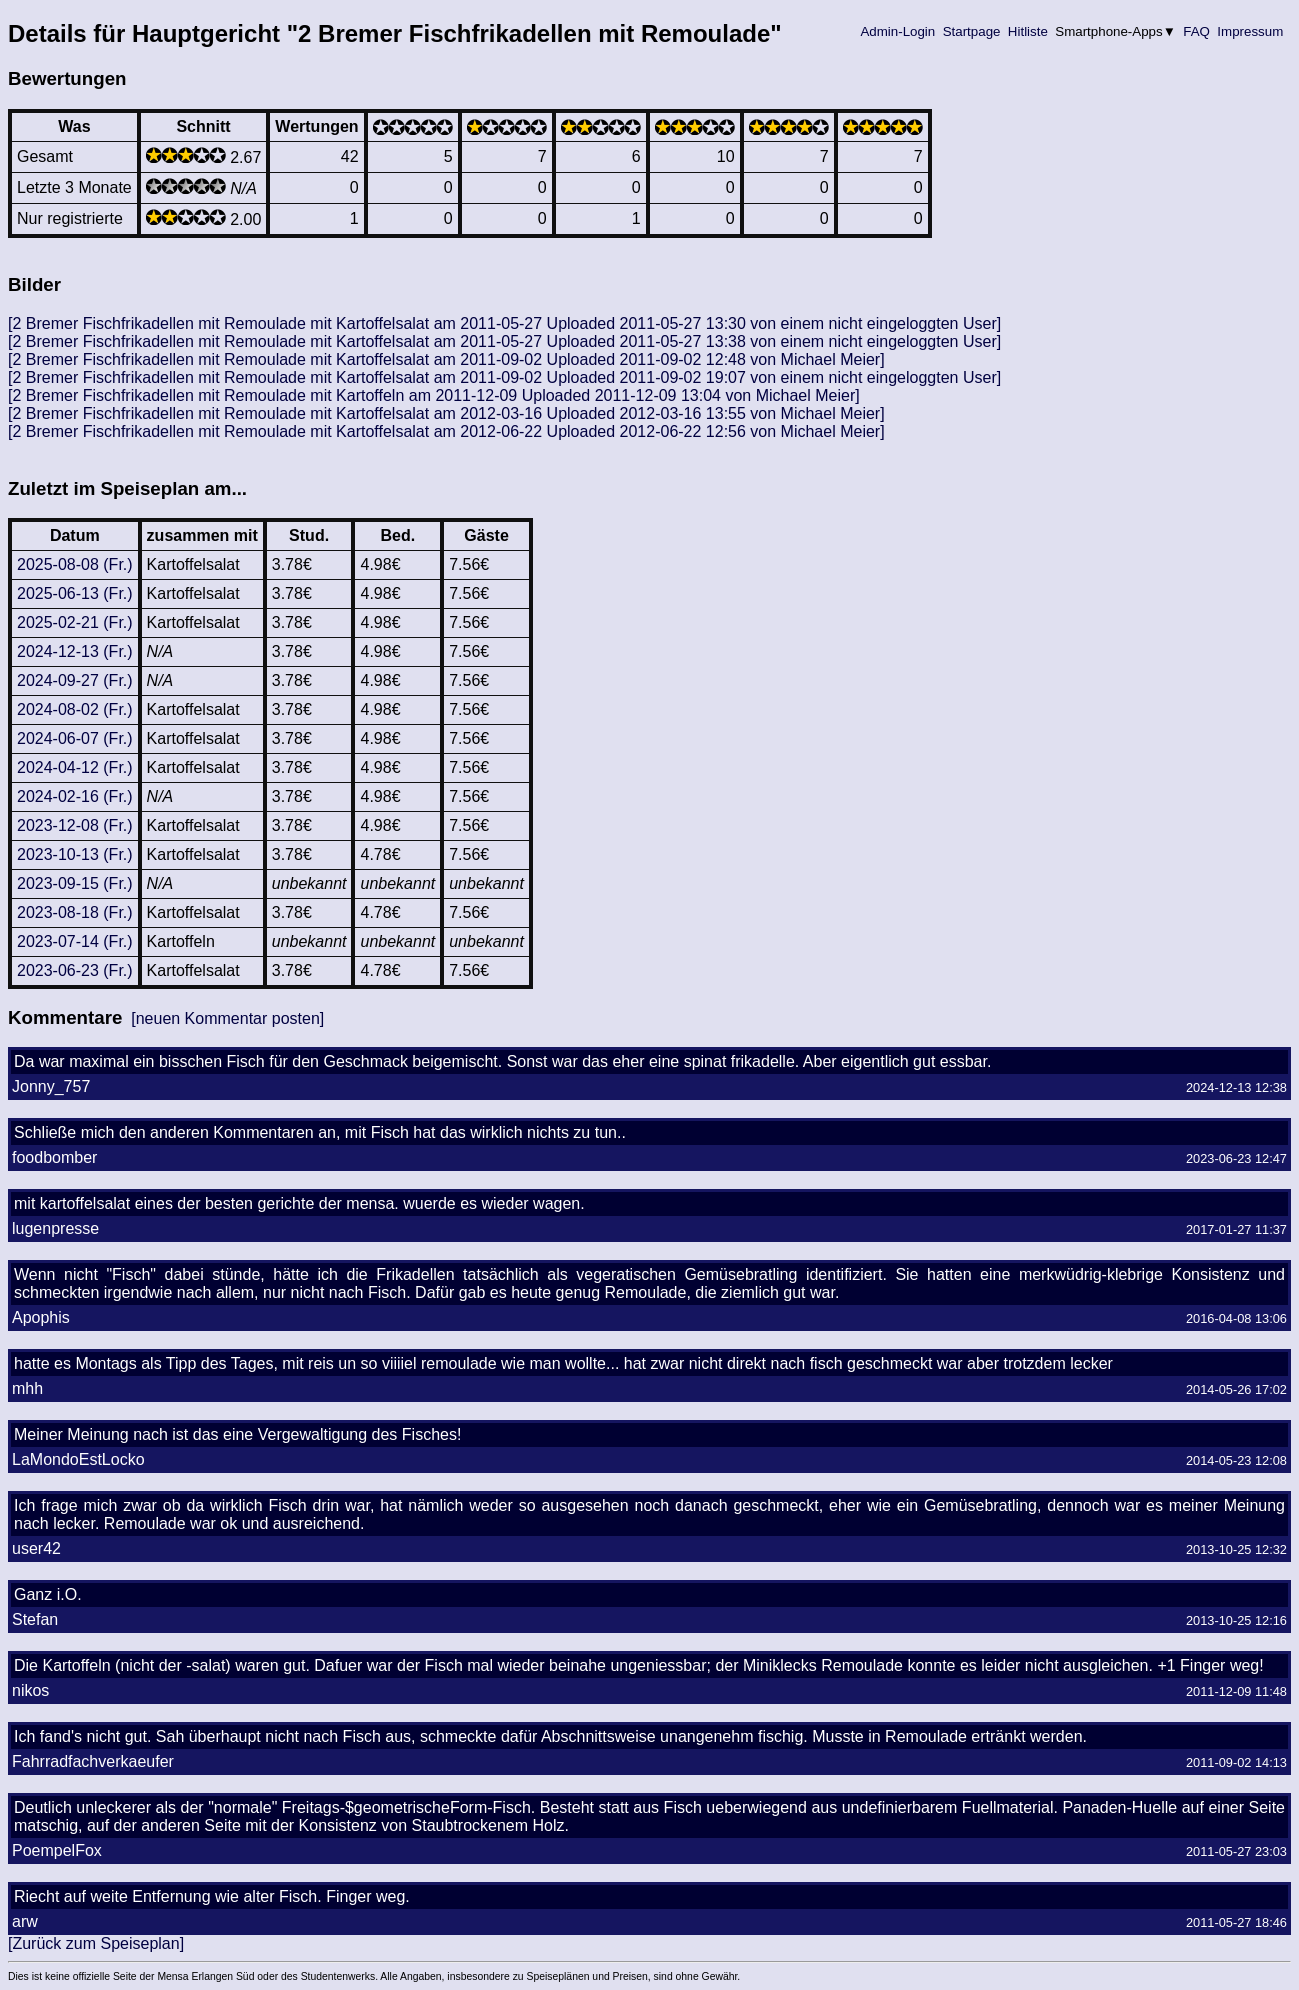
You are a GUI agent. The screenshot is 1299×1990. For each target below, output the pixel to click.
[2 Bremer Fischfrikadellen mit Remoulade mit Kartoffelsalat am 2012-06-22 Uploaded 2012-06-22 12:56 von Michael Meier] (446, 431)
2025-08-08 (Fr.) (75, 564)
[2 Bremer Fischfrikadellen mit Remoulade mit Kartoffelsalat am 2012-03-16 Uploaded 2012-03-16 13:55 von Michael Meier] (446, 413)
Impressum (1250, 31)
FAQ (1197, 31)
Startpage (971, 31)
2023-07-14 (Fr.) (75, 941)
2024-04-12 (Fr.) (75, 767)
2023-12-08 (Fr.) (75, 825)
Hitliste (1027, 31)
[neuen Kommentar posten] (227, 1018)
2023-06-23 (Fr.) (75, 970)
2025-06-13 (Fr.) (75, 593)
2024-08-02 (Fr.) (75, 709)
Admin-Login (898, 31)
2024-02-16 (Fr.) (75, 796)
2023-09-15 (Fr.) (75, 883)
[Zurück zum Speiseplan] (96, 1943)
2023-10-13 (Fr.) (75, 854)
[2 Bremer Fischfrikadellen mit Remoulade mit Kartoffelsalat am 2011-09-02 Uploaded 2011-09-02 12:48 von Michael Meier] (446, 359)
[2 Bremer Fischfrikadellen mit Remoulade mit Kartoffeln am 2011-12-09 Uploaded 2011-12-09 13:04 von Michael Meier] (434, 395)
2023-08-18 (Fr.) (75, 912)
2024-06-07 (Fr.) (75, 738)
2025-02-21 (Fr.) (75, 622)
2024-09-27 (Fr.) (75, 680)
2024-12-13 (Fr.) (75, 651)
